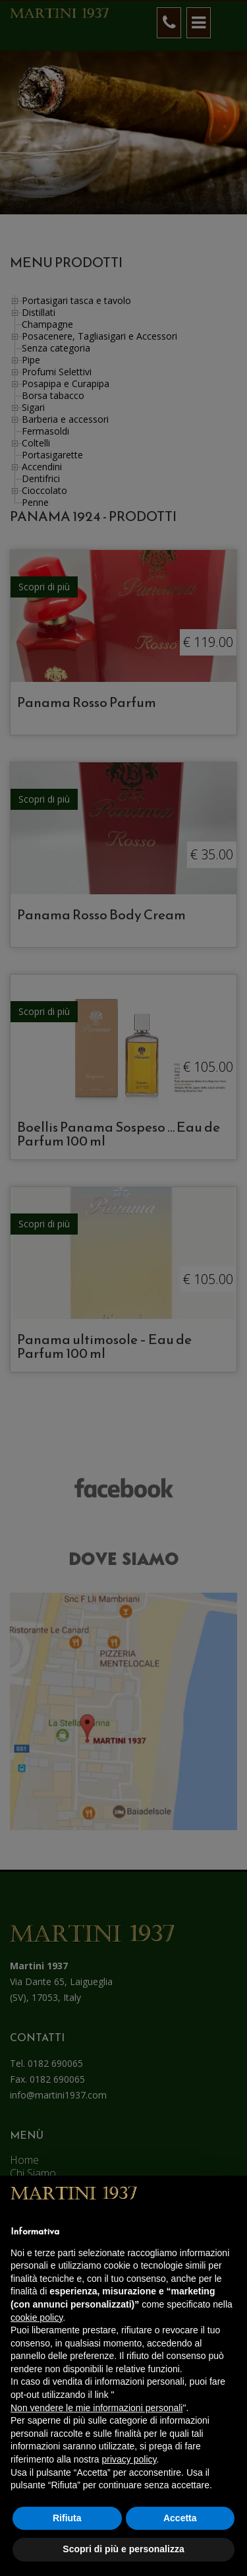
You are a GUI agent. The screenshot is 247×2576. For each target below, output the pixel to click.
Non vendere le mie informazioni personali (96, 2408)
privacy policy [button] (129, 2459)
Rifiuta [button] (67, 2518)
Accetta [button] (180, 2518)
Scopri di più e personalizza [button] (123, 2549)
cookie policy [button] (37, 2317)
